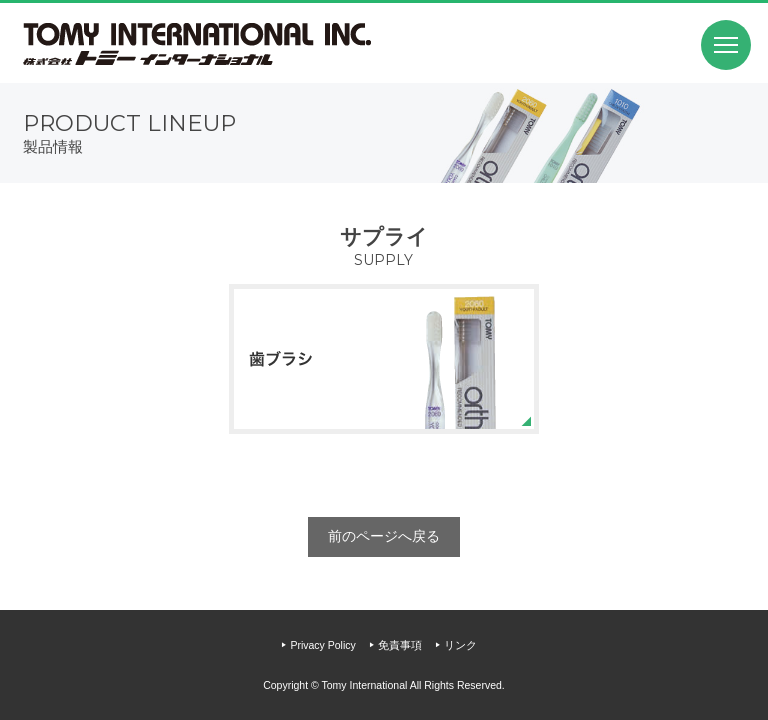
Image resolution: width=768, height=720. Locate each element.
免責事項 (400, 645)
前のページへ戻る (384, 536)
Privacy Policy (322, 645)
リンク (460, 645)
